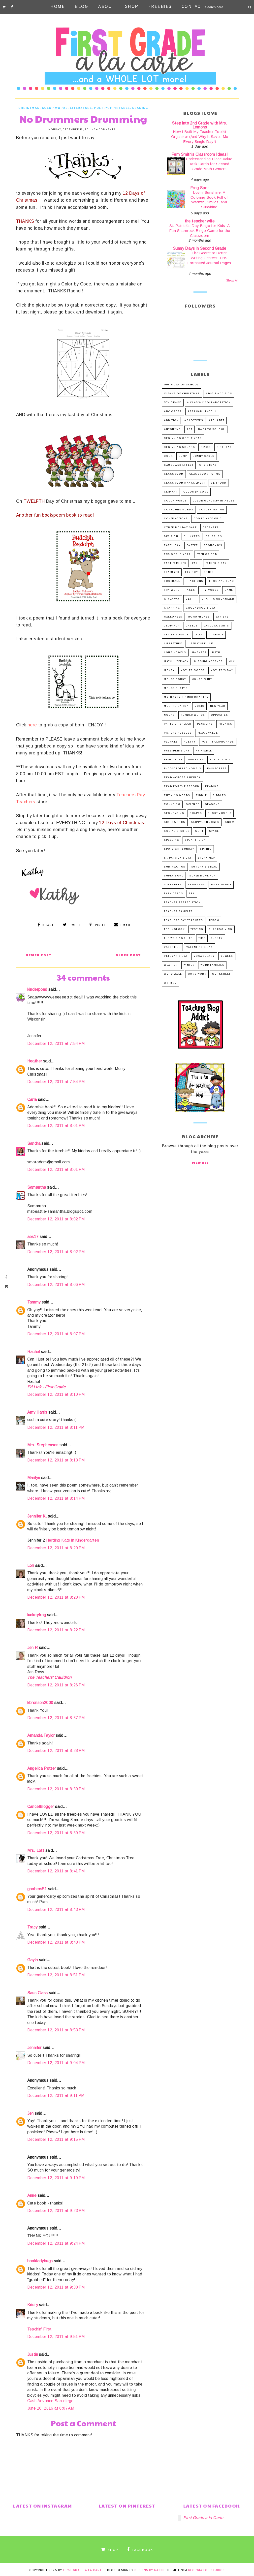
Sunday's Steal (204, 867)
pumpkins (196, 759)
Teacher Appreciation (182, 902)
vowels (227, 956)
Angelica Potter (41, 1767)
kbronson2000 (40, 1702)
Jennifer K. (37, 1515)
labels (192, 625)
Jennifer (34, 2047)
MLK (232, 661)
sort (199, 831)
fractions (194, 581)
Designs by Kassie (149, 2569)
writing (170, 983)
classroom (174, 474)
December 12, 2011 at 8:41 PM (56, 1870)
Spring (206, 849)
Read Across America (182, 777)
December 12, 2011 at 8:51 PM (56, 1974)
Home (57, 7)
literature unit (201, 643)
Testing (196, 929)
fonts (209, 572)
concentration (211, 509)
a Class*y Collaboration (209, 402)
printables (173, 759)
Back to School (211, 429)
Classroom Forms (205, 474)
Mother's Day (222, 670)
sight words (174, 822)
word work (197, 974)
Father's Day (216, 563)
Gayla (32, 1959)
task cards (173, 893)
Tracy (32, 1926)
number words (193, 715)
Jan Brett (224, 617)
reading (140, 108)
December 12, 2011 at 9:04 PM (56, 2062)
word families (212, 965)
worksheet (221, 974)
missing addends (208, 661)
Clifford (218, 483)
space (214, 831)
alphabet (216, 420)
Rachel (33, 1350)
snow (229, 822)
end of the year (177, 554)
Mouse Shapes (176, 688)
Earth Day (172, 545)
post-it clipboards (217, 742)
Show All (232, 280)
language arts (216, 625)
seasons (212, 804)
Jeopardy (172, 625)
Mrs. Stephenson (43, 1444)
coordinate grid (207, 518)
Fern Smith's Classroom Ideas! (199, 154)
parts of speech (177, 724)
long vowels (175, 652)
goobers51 (37, 1888)
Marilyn (33, 1477)
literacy (216, 634)
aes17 (33, 1235)
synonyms (196, 884)
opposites (219, 715)
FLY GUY (191, 572)
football (172, 581)
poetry (101, 108)
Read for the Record (181, 786)
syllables (173, 884)
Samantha (36, 1186)
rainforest (216, 768)
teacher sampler (178, 911)
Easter (192, 545)
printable (120, 108)
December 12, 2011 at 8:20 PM (56, 1547)
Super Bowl (174, 875)
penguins (205, 724)
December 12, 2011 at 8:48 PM (56, 1941)
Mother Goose (193, 670)
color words (55, 108)
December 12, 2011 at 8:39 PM (56, 1788)
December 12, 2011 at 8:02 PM (56, 1218)
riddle (201, 795)
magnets (199, 652)
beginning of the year (183, 438)
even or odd (206, 554)
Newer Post (41, 954)
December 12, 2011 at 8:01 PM (56, 1124)
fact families (175, 563)
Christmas (29, 108)
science (192, 804)
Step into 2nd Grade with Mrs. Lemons (199, 125)
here (32, 724)
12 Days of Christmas (182, 393)
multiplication (176, 706)
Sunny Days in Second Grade (199, 248)
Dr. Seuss (214, 536)
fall (196, 563)
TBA (192, 893)
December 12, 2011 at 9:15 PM (56, 2138)
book (168, 456)
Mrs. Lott (35, 1849)
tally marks (221, 884)
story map (206, 858)
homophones (199, 617)
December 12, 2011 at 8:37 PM (56, 1717)
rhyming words (177, 795)
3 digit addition (218, 393)
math (216, 652)
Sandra (33, 1142)
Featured (171, 572)
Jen (30, 2112)
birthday (224, 447)
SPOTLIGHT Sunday (179, 849)
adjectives (193, 420)
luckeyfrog (36, 1614)
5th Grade (172, 402)
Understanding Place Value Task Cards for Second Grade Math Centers (209, 164)
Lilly (198, 634)
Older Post (125, 954)
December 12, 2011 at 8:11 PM (56, 1426)
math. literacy (176, 661)
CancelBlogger (40, 1805)
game (228, 590)
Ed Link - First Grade (46, 1386)
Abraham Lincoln (202, 411)
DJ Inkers (192, 536)
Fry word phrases (179, 590)
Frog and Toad (221, 581)
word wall (173, 974)
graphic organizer (217, 599)
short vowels (219, 813)
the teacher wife (200, 221)
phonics (225, 724)
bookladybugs (40, 2260)
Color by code (195, 492)
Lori (30, 1564)
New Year (217, 706)
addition (171, 420)
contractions (176, 518)
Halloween (173, 617)
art (189, 429)
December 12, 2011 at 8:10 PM (56, 1393)
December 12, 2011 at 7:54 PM (56, 1042)
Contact (193, 7)
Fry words (210, 590)
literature (81, 108)
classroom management (184, 483)
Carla (32, 1098)
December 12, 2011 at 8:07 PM (56, 1333)
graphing (172, 608)
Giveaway (172, 599)
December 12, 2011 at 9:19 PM (56, 2176)
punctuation (220, 759)
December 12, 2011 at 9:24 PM (56, 2242)
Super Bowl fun (202, 875)
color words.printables (213, 500)
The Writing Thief (178, 938)
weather (171, 965)
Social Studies (177, 831)
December (211, 527)
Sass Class (37, 1991)
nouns (169, 715)
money (169, 670)
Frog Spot (199, 188)
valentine (172, 947)
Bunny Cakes (204, 456)
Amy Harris (37, 1411)
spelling (171, 840)
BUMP (183, 456)
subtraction (175, 867)
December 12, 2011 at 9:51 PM (56, 2335)
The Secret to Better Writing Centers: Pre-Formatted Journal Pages (209, 258)
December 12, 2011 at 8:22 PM (56, 1629)
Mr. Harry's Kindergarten (186, 697)
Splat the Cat (196, 840)
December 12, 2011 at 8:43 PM (56, 1908)
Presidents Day (177, 750)
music (199, 706)
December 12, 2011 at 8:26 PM (56, 1684)
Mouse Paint (202, 679)
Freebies (160, 7)
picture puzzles (178, 733)
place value (207, 733)
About (106, 7)
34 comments (105, 129)
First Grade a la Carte (203, 2516)
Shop (131, 7)
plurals (171, 742)
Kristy (32, 2304)
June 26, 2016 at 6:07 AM (50, 2407)
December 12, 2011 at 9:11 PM (56, 2094)
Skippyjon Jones (205, 822)
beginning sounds (179, 447)
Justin (32, 2353)
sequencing (174, 813)
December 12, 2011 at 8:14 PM (56, 1497)
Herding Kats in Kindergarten (72, 1539)
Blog (81, 7)
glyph (191, 599)
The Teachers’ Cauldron (49, 1676)
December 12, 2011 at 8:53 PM (56, 2029)
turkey (217, 938)
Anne (32, 2194)
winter (189, 965)
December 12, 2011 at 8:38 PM (56, 1749)
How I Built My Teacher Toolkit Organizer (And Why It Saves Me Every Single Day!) (199, 136)
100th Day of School (181, 384)
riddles (219, 795)
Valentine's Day (199, 947)
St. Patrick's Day (178, 858)
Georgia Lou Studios (206, 2569)
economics (213, 545)
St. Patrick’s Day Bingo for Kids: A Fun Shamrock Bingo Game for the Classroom (199, 230)
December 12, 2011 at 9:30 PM (56, 2286)
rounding (172, 804)
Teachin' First (39, 2328)
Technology (174, 929)
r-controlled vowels (182, 768)
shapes (196, 813)
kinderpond (37, 988)
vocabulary (204, 956)
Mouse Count (175, 679)
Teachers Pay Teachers (183, 920)
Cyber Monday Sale (180, 527)
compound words (178, 509)
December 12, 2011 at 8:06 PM (56, 1283)
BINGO (206, 447)
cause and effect (178, 465)
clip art (171, 492)
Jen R (32, 1647)
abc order (173, 411)
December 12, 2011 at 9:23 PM (56, 2209)
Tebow (214, 920)
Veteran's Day (176, 956)
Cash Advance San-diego (50, 2399)
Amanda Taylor (41, 1734)
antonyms (172, 429)
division (171, 536)
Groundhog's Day (201, 608)
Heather (34, 1060)
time (201, 938)
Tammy (34, 1301)
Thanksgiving (220, 929)
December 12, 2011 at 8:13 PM (56, 1459)
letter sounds (176, 634)
